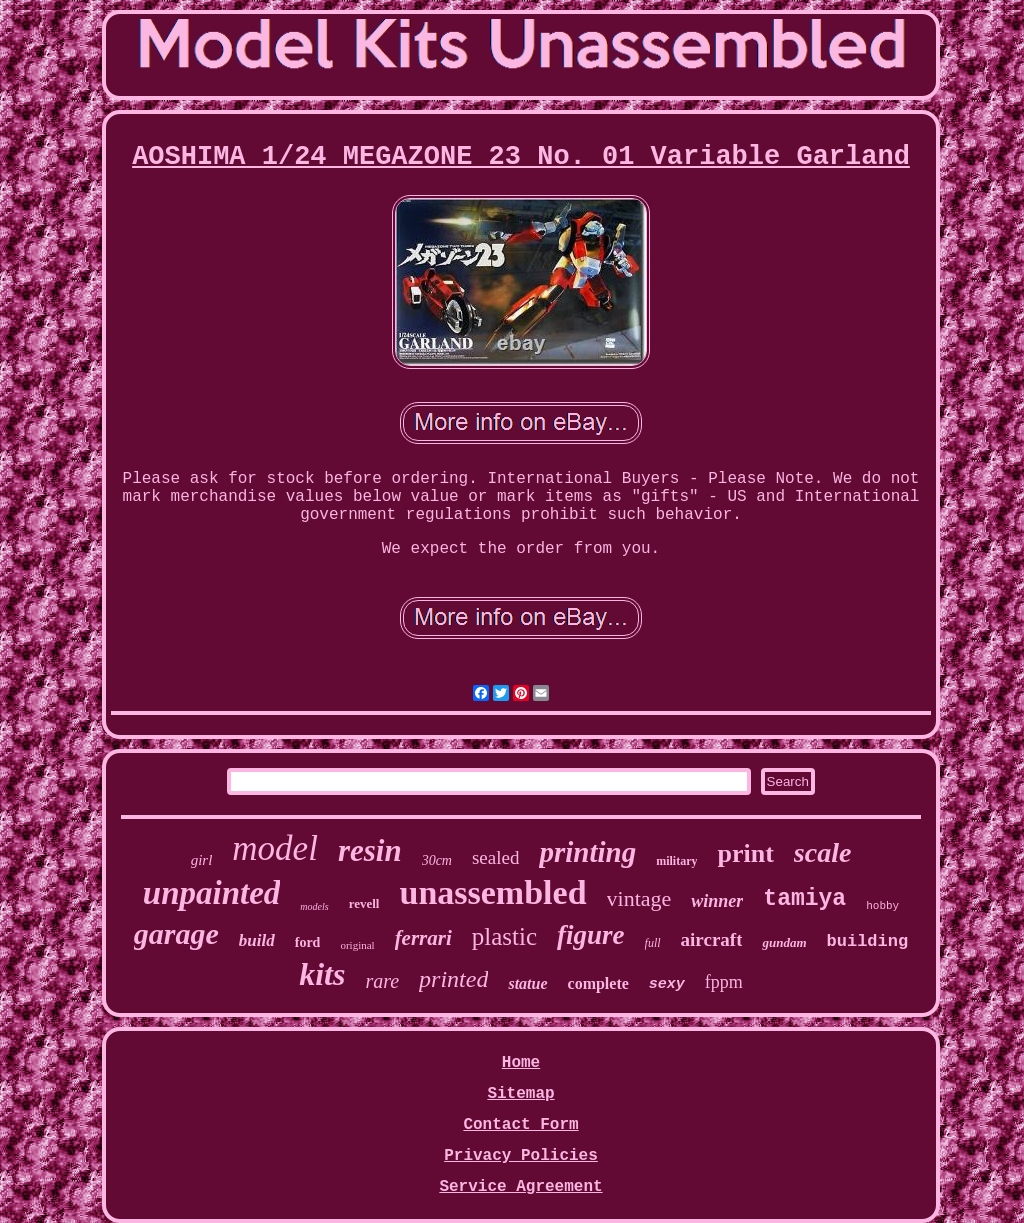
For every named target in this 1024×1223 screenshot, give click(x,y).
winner (717, 901)
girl (202, 860)
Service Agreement (520, 1187)
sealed (495, 857)
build (257, 940)
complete (598, 983)
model (275, 848)
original (357, 945)
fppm (724, 982)
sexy (667, 984)
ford (308, 942)
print (745, 853)
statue (527, 983)
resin (370, 850)
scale (823, 852)
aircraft (712, 939)
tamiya (804, 899)
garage (176, 933)
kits (322, 974)
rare (382, 981)
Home (521, 1063)
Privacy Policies (521, 1156)
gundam (784, 942)
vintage (639, 898)
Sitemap (520, 1094)
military (676, 861)
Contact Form (520, 1125)
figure (591, 935)
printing (587, 852)
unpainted (212, 893)
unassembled (493, 892)
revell (364, 903)
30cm (437, 860)
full (653, 943)
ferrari (423, 938)
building (868, 941)
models (314, 906)
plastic (504, 936)
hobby (882, 906)
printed (453, 979)
